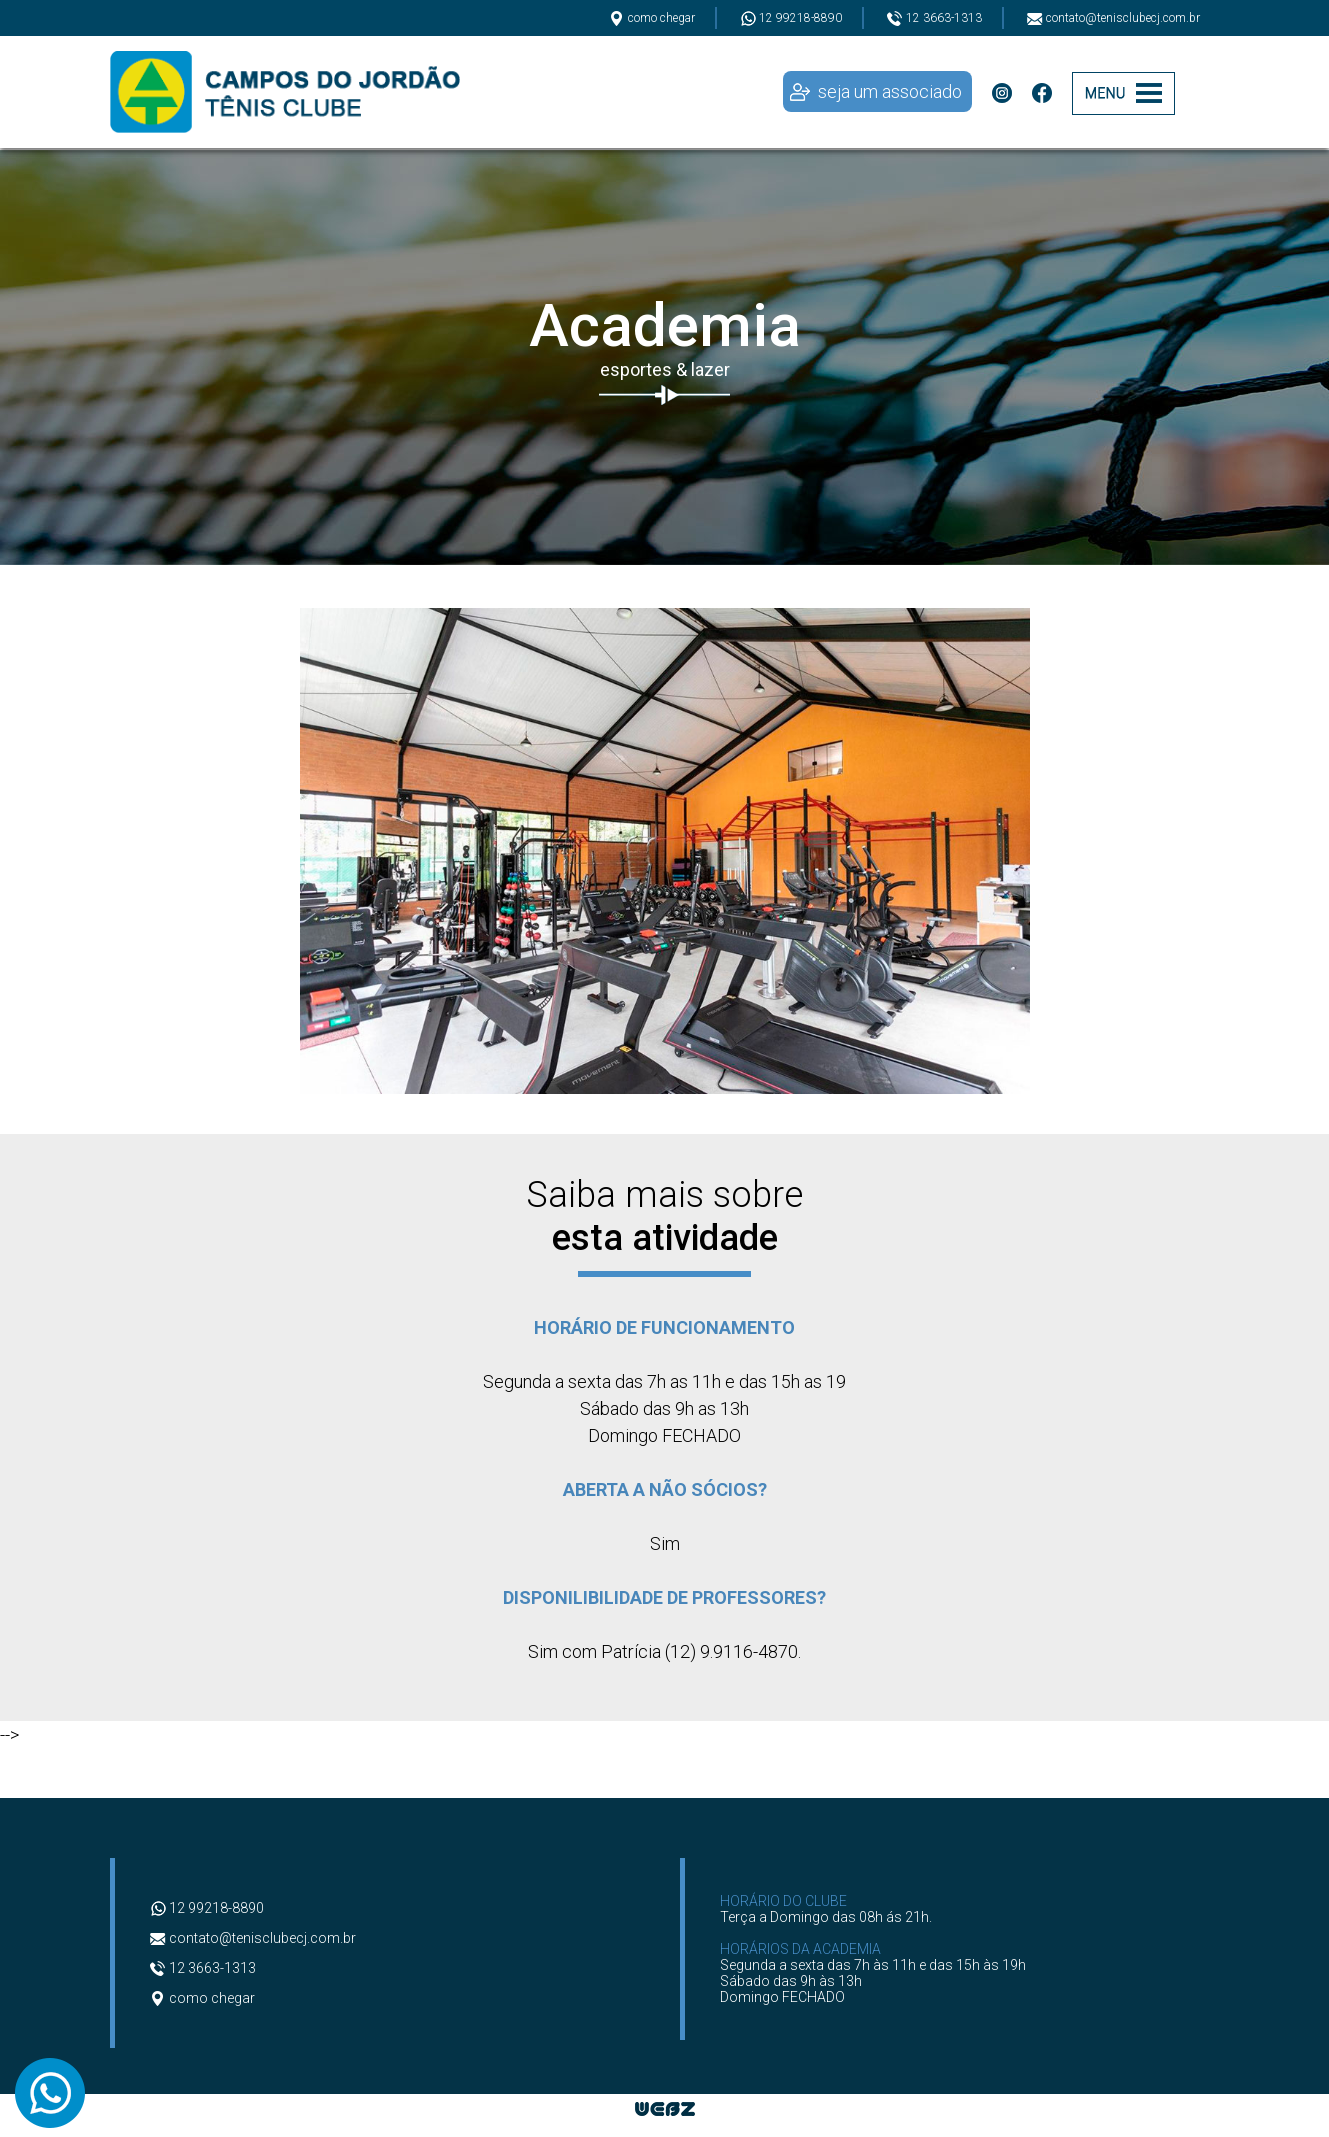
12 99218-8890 (791, 19)
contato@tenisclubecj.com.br (1113, 19)
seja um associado (890, 91)
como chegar (652, 19)
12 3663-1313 (934, 19)
